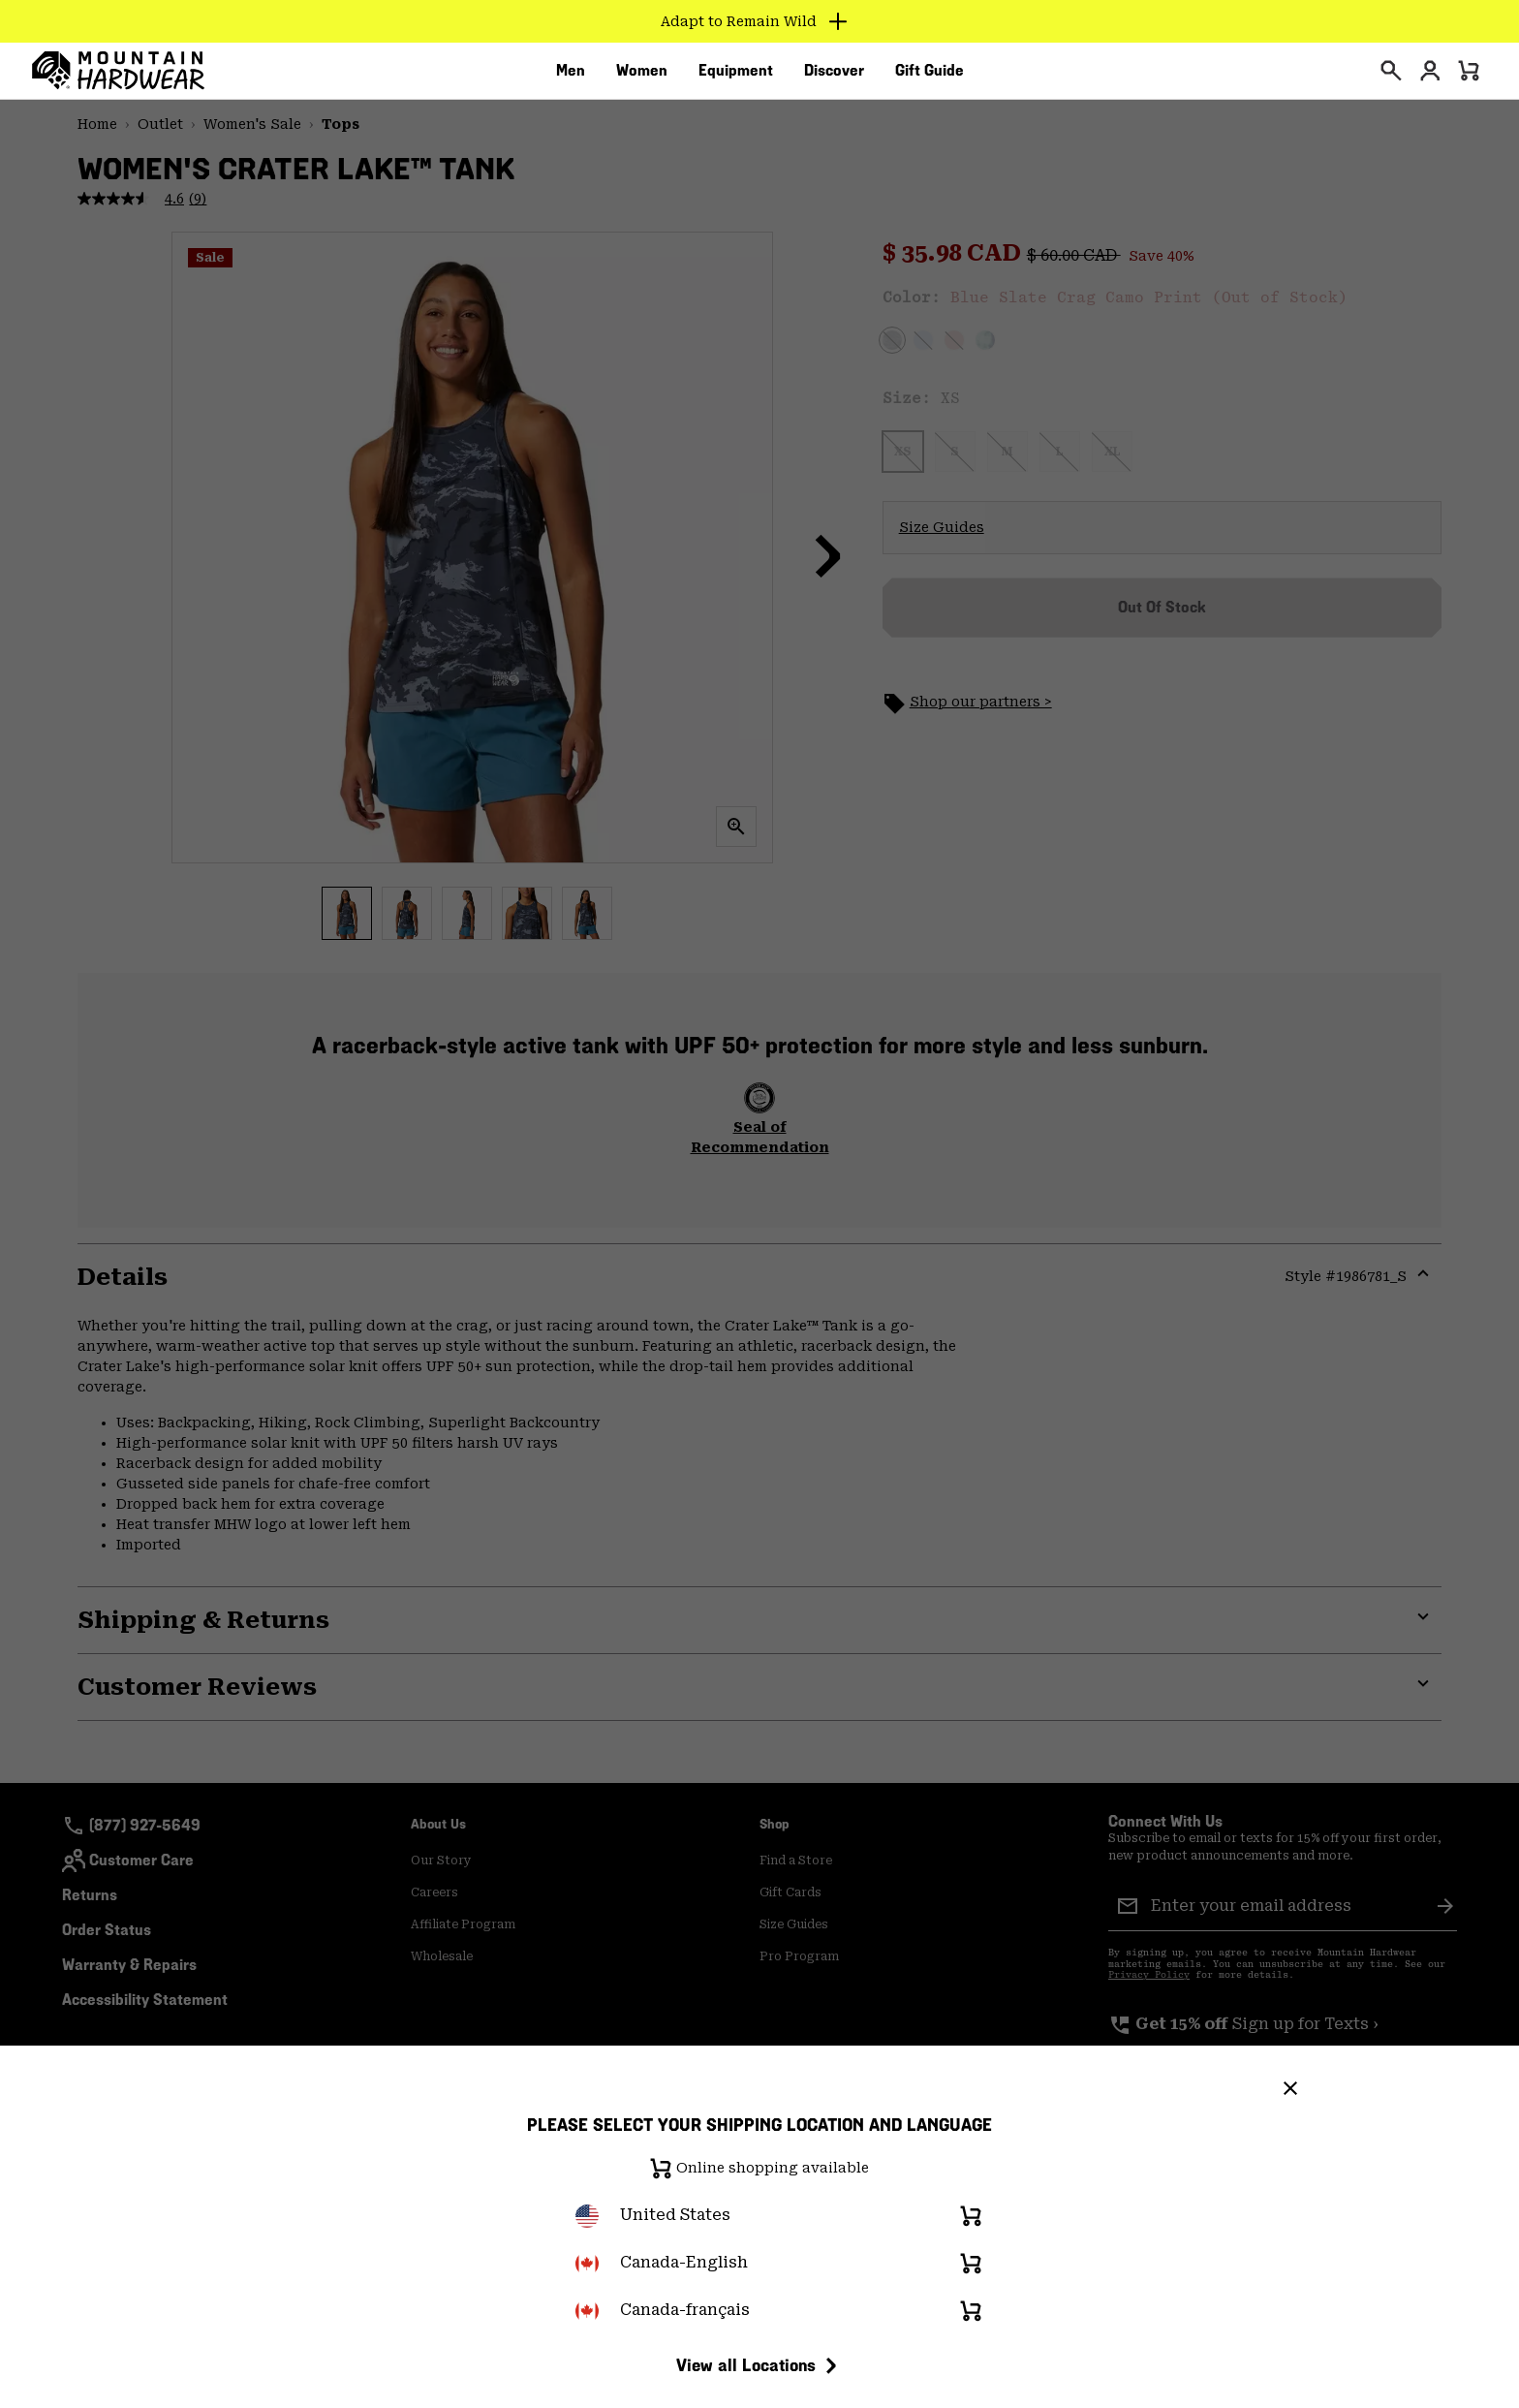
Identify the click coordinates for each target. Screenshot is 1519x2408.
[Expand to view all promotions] (760, 21)
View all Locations (759, 2365)
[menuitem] (571, 76)
